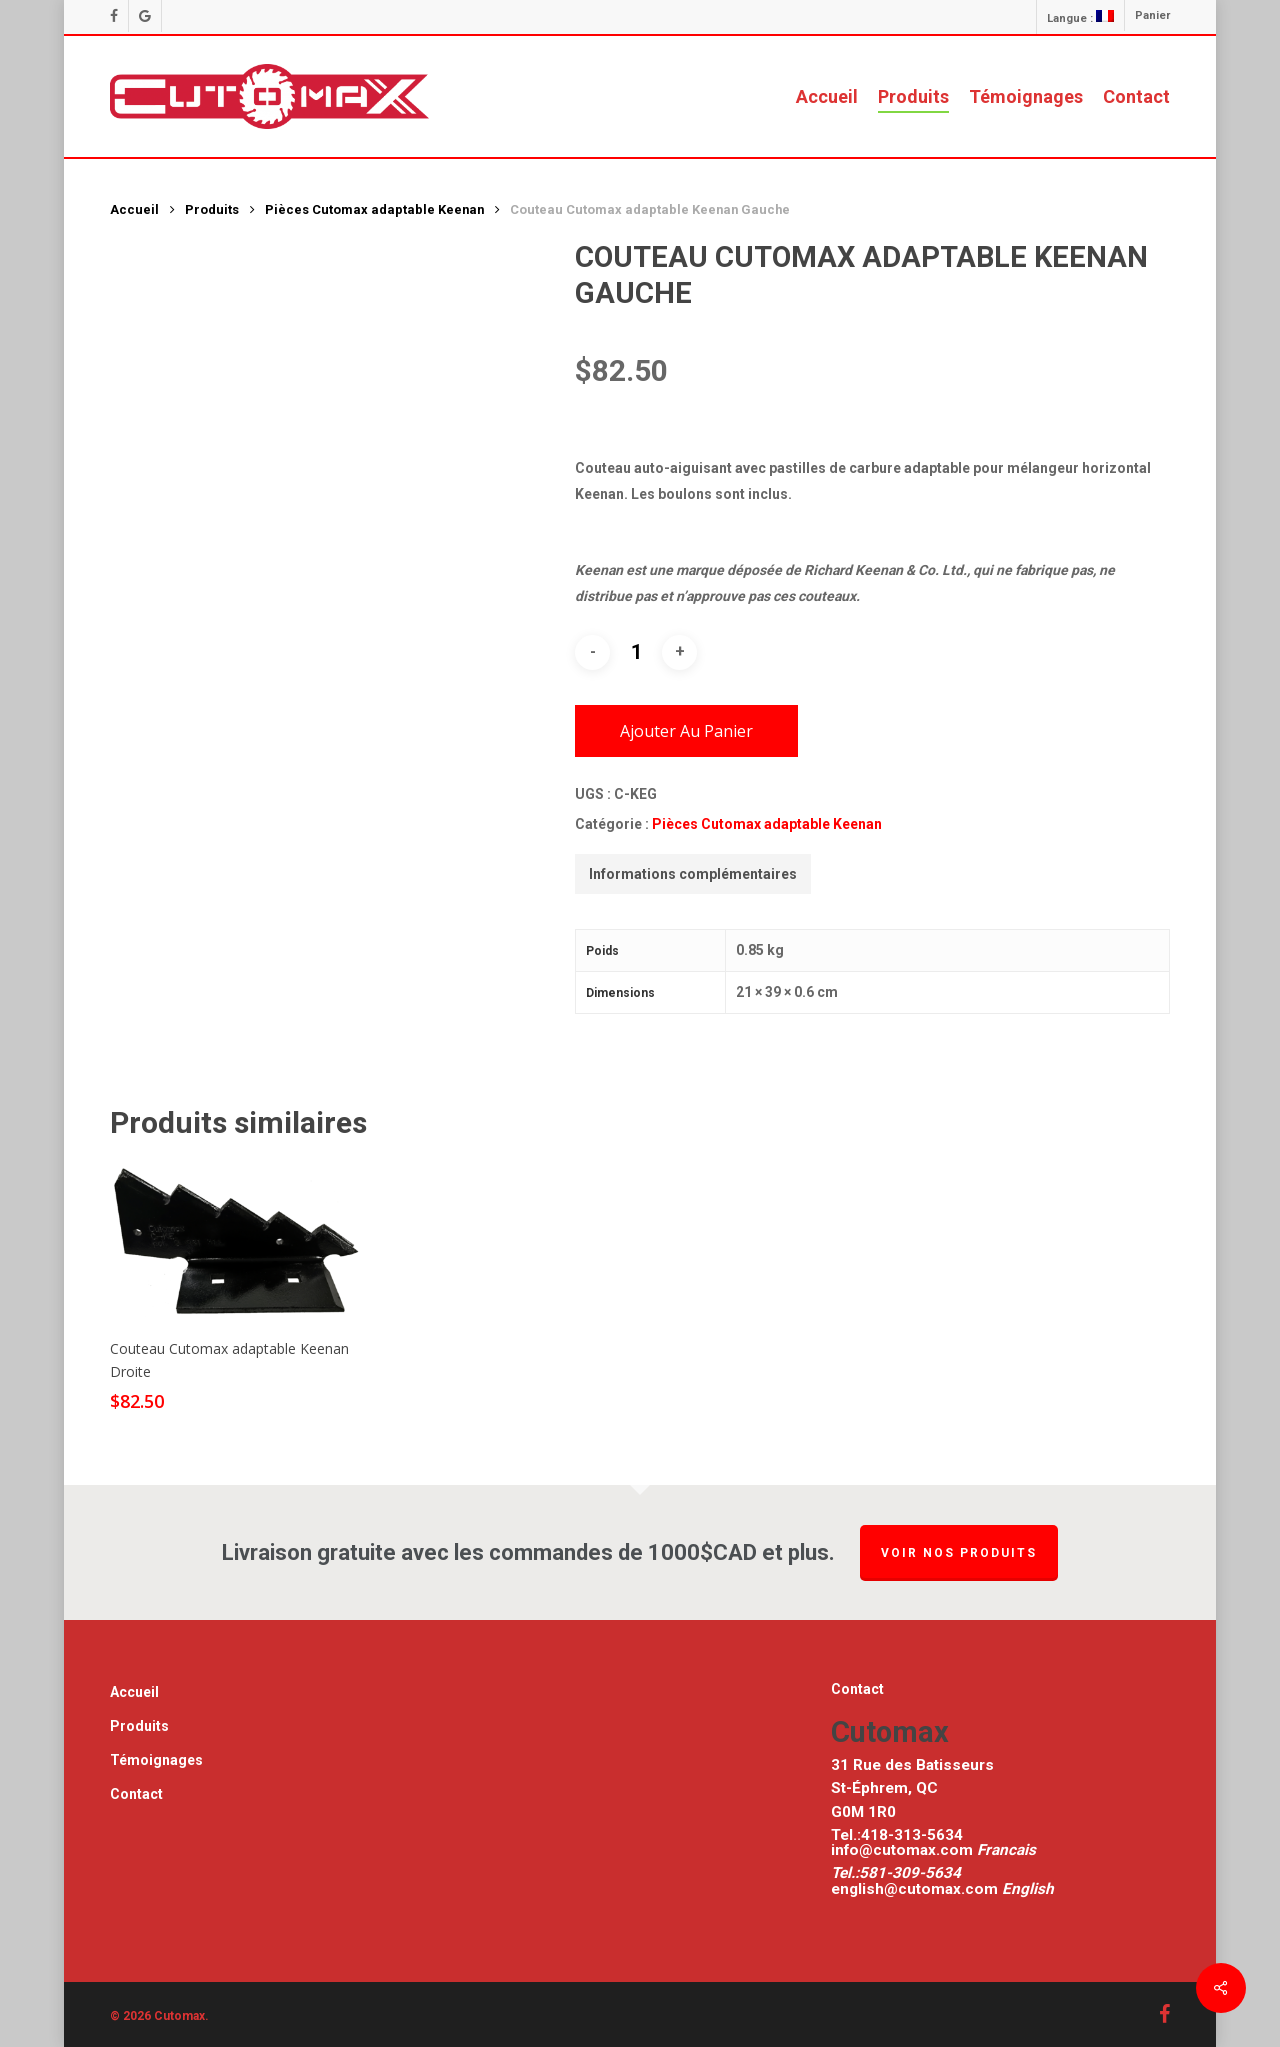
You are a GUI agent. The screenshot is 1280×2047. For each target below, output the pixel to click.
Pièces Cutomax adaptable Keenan (374, 209)
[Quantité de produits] (636, 652)
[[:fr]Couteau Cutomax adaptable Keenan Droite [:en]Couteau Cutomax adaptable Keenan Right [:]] (237, 1241)
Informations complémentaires (693, 874)
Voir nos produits (959, 1553)
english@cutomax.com (914, 1889)
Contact (136, 1794)
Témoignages (156, 1760)
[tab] (693, 874)
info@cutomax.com (904, 1850)
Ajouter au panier (686, 731)
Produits (212, 209)
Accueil (134, 209)
